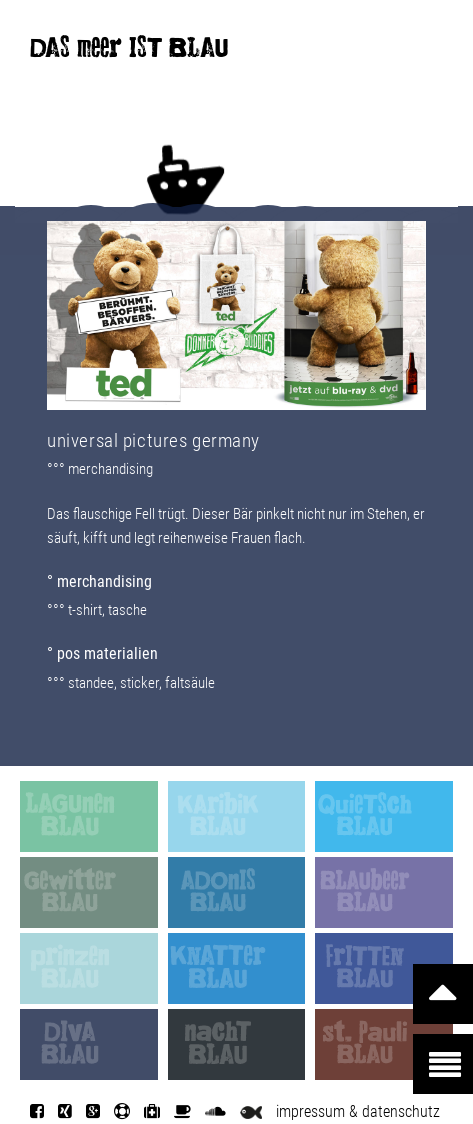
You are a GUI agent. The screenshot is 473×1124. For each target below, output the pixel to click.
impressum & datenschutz (358, 1111)
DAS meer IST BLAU (129, 52)
